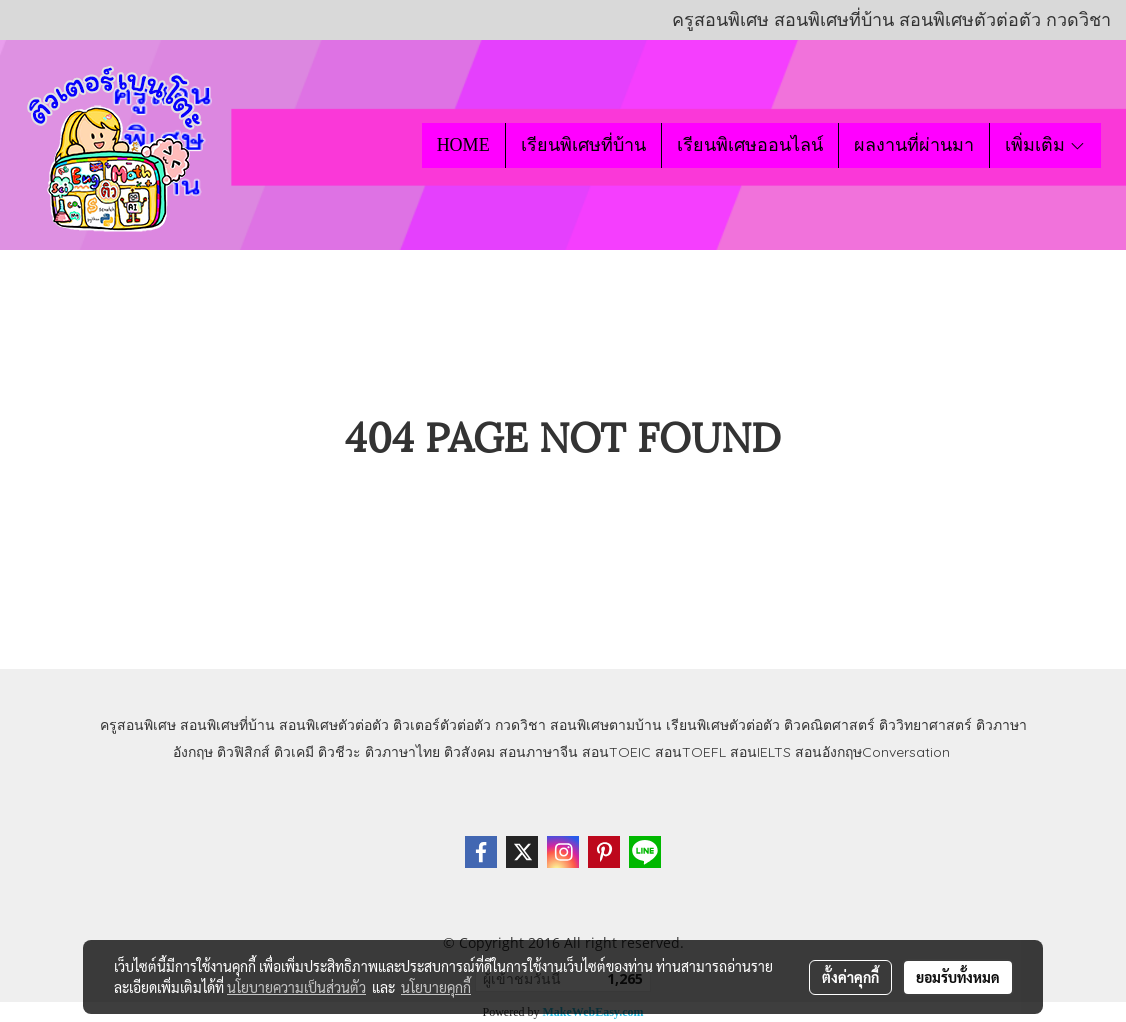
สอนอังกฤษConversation (872, 752)
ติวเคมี (294, 752)
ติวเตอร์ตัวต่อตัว (442, 725)
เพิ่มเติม (1045, 145)
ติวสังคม (469, 752)
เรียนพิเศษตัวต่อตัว (725, 725)
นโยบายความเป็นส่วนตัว (296, 987)
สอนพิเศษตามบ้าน (606, 725)
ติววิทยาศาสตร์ (925, 725)
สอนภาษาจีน (538, 752)
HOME (463, 145)
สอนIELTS (760, 752)
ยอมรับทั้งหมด (958, 977)
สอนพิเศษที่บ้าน (227, 725)
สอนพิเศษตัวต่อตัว (334, 725)
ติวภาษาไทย (402, 752)
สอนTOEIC (616, 752)
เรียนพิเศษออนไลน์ (750, 145)
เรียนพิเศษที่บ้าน (583, 145)
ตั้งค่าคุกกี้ (850, 977)
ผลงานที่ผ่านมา (914, 145)
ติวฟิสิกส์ (243, 752)
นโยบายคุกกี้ (436, 987)
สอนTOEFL (690, 752)
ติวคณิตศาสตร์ (829, 725)
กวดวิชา (520, 725)
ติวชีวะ (339, 752)
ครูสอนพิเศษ (138, 725)
